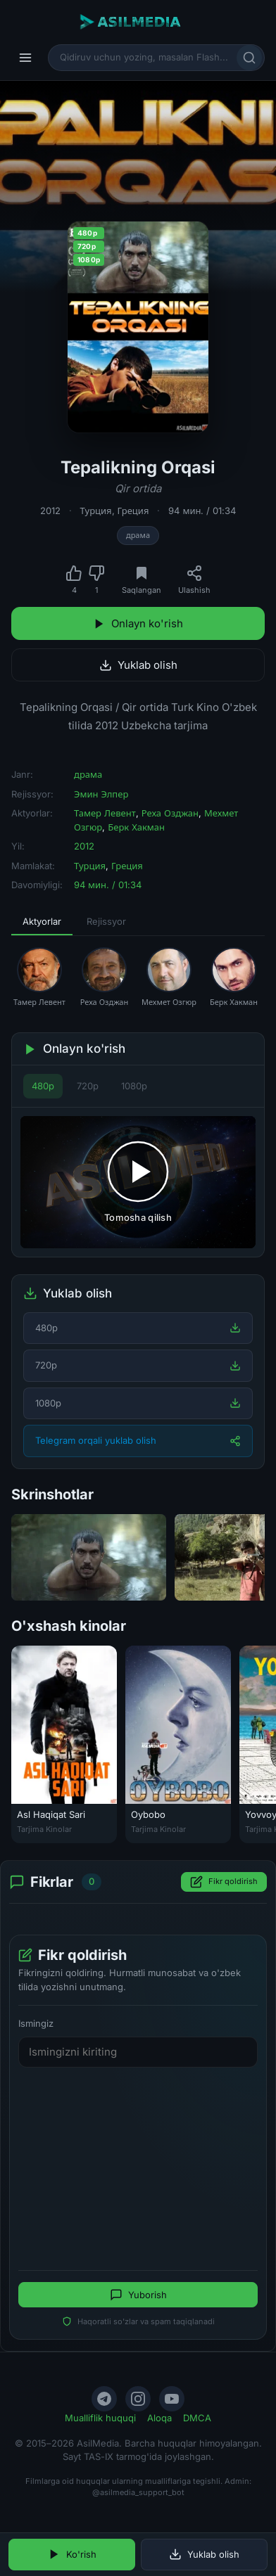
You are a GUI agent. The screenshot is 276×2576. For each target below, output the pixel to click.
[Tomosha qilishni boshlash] (138, 1182)
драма (138, 535)
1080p (134, 1085)
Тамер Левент (105, 813)
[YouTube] (171, 2398)
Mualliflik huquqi (100, 2417)
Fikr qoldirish (224, 1882)
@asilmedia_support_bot (138, 2492)
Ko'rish (72, 2554)
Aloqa (159, 2417)
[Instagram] (138, 2398)
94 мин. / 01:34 (202, 510)
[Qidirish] (249, 57)
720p (88, 1085)
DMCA (197, 2417)
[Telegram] (104, 2398)
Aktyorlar (42, 921)
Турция (96, 510)
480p (43, 1085)
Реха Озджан (170, 813)
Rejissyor (106, 921)
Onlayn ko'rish (138, 623)
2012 (50, 510)
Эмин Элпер (101, 794)
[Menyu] (25, 58)
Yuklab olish (138, 665)
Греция (133, 510)
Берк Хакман (136, 827)
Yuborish (138, 2295)
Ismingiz (36, 2023)
